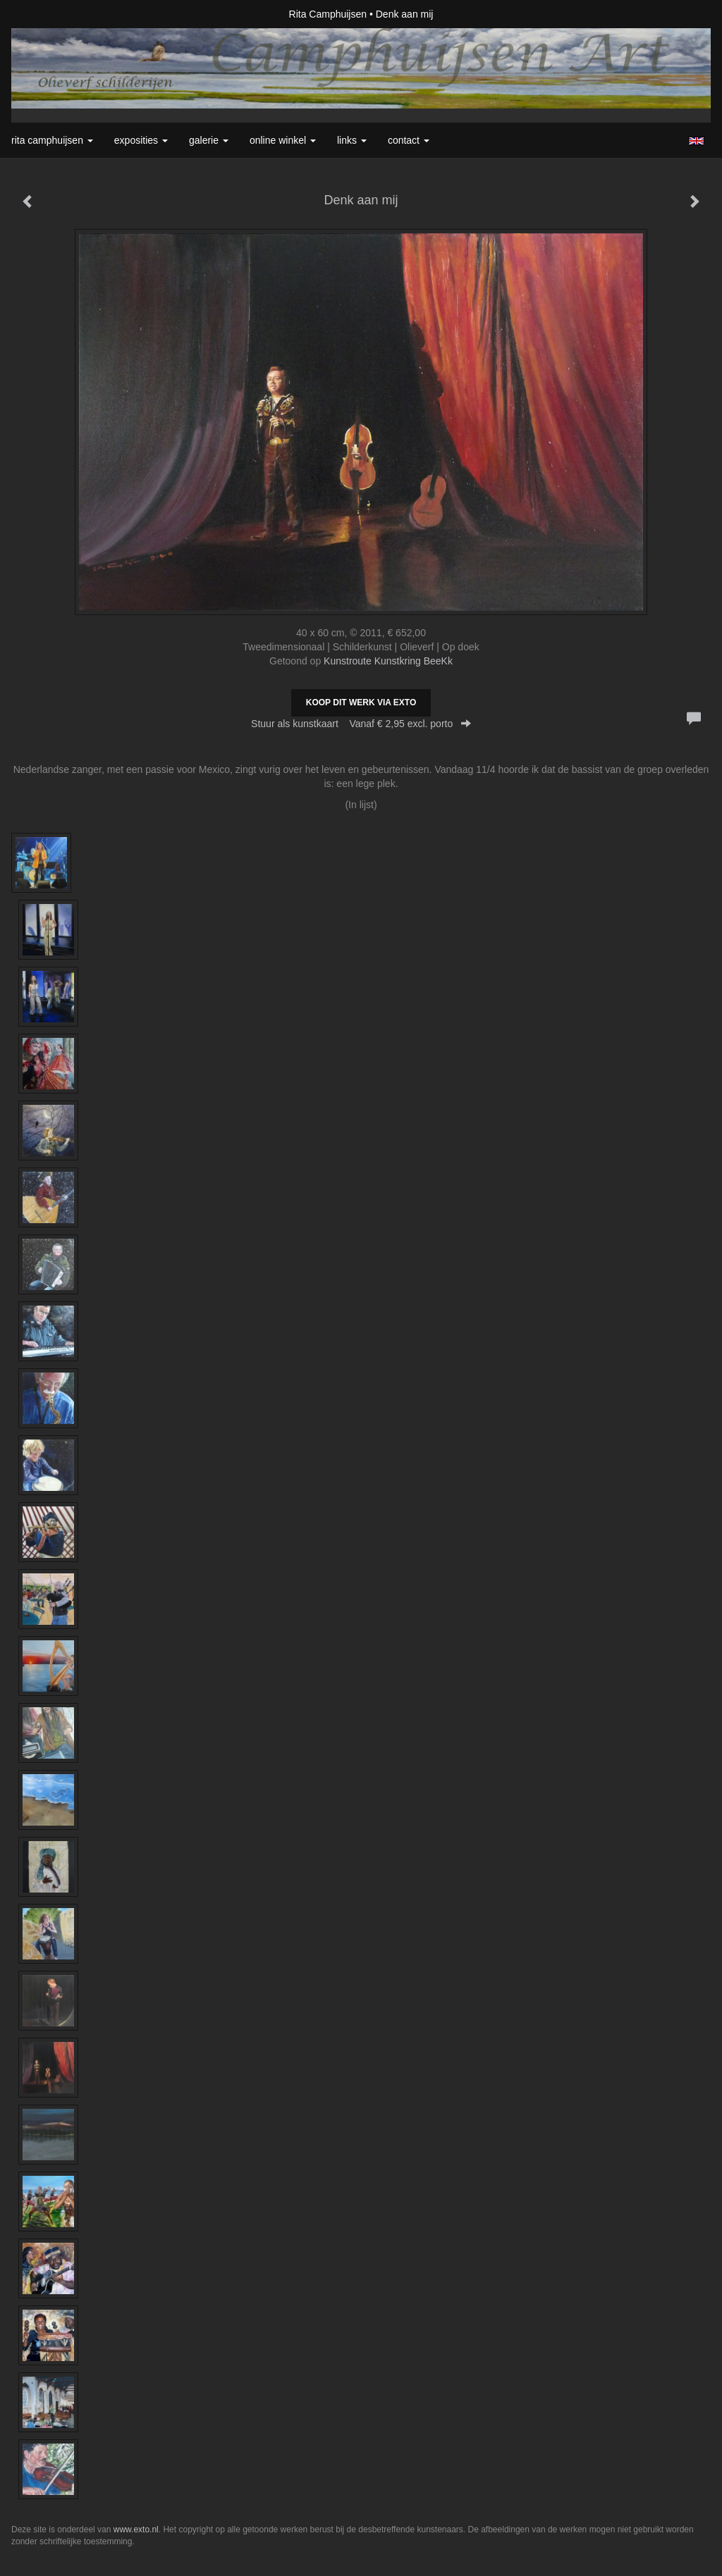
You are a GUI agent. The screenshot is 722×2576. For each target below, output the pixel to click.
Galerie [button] (208, 140)
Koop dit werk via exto (361, 702)
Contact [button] (408, 140)
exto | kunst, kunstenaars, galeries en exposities (51, 14)
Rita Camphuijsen (328, 14)
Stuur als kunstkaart (361, 723)
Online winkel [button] (283, 140)
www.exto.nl (136, 2529)
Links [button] (352, 140)
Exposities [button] (141, 140)
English (696, 141)
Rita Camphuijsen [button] (52, 140)
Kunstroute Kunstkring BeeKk (388, 661)
